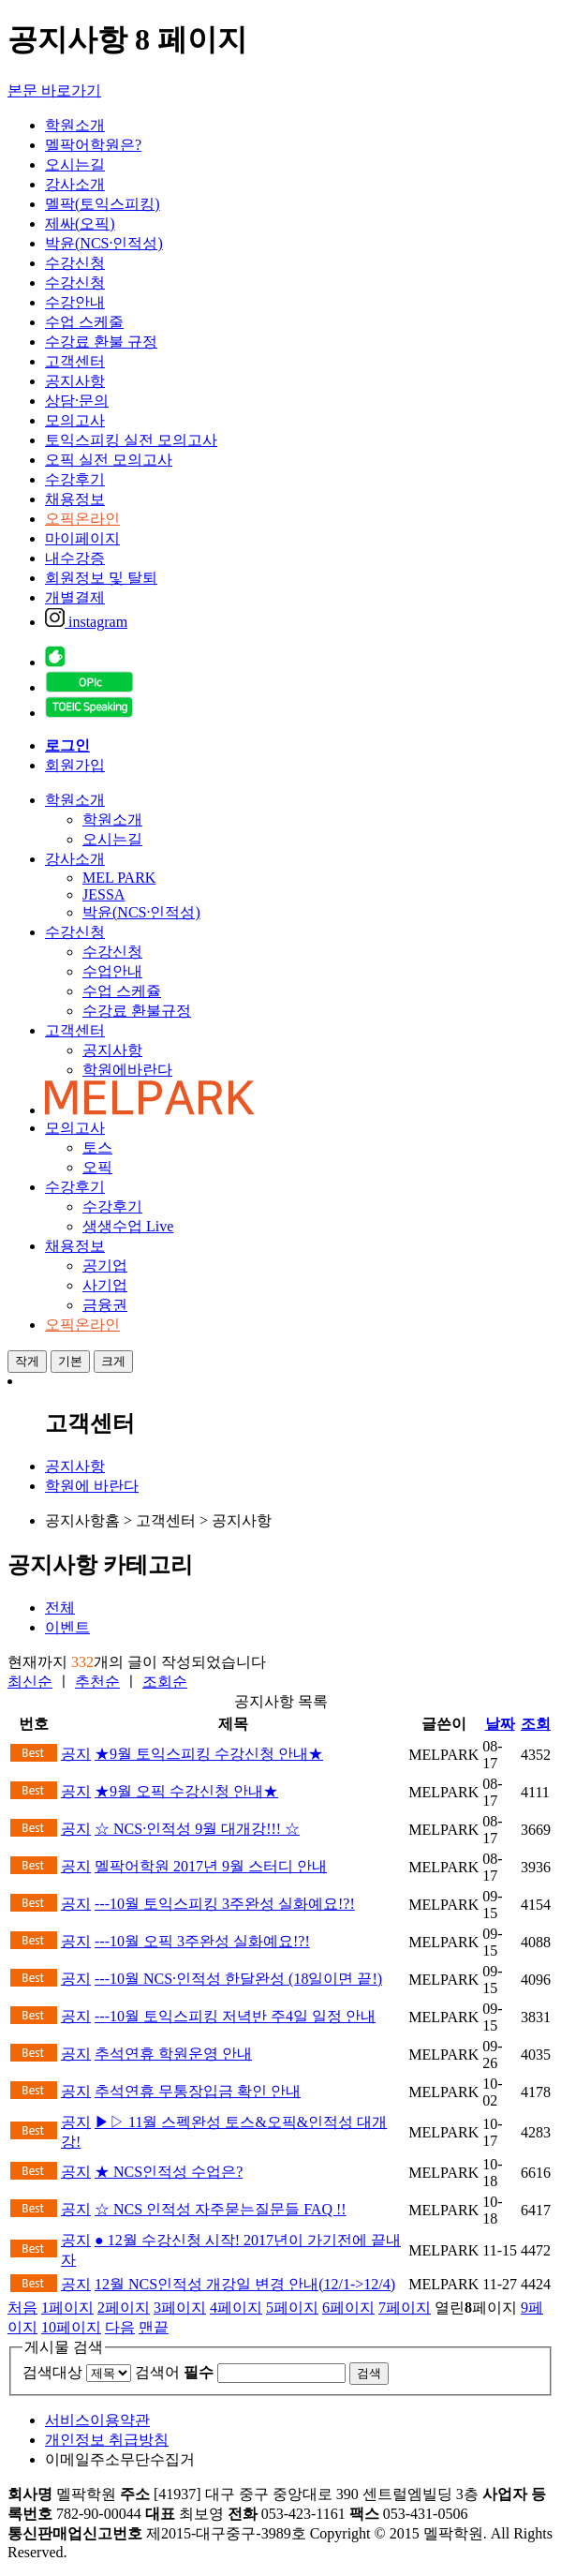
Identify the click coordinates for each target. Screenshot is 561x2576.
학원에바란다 (127, 1070)
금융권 (104, 1305)
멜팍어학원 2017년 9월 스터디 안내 (211, 1866)
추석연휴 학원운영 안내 (173, 2054)
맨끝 (154, 2327)
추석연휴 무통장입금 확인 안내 (198, 2091)
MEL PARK (118, 878)
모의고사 (75, 420)
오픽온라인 (82, 519)
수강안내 (75, 302)
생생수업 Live (127, 1226)
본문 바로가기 (54, 90)
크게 (113, 1361)
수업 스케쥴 (121, 991)
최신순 (29, 1682)
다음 (120, 2327)
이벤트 (67, 1627)
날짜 (500, 1724)
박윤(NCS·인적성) (104, 243)
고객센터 (75, 361)
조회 (536, 1724)
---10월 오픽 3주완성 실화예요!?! (202, 1941)
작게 (27, 1361)
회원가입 (75, 765)
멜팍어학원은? (93, 145)
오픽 (97, 1167)
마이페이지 (82, 538)
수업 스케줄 (84, 322)
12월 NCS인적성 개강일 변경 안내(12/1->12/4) (245, 2284)
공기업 (104, 1265)
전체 (60, 1608)
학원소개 (75, 125)
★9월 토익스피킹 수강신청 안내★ (209, 1754)
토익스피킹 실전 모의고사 (131, 440)
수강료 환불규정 (136, 1011)
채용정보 (75, 499)
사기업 (104, 1285)
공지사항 (75, 381)
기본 (70, 1361)
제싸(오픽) (80, 223)
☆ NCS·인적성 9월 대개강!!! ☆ (197, 1829)
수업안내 (112, 971)
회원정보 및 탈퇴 (101, 578)
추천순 (97, 1682)
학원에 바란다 (92, 1486)
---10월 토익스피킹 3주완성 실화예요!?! (225, 1904)
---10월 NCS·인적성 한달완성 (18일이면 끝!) (238, 1979)
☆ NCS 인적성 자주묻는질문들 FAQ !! (221, 2209)
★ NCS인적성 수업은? (169, 2172)
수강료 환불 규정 (101, 342)
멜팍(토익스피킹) (102, 204)
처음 (22, 2307)
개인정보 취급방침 (107, 2440)
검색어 (174, 2372)
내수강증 (75, 558)
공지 (76, 1754)
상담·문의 (77, 401)
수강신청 (75, 263)
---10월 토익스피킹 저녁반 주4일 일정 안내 (235, 2016)
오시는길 (75, 164)
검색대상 (52, 2372)
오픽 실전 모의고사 (108, 460)
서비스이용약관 (97, 2420)
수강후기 (75, 479)
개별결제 (75, 597)
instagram (86, 622)
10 (71, 2327)
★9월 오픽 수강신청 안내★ (186, 1791)
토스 (97, 1147)
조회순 (164, 1682)
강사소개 (75, 184)
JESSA (103, 894)
